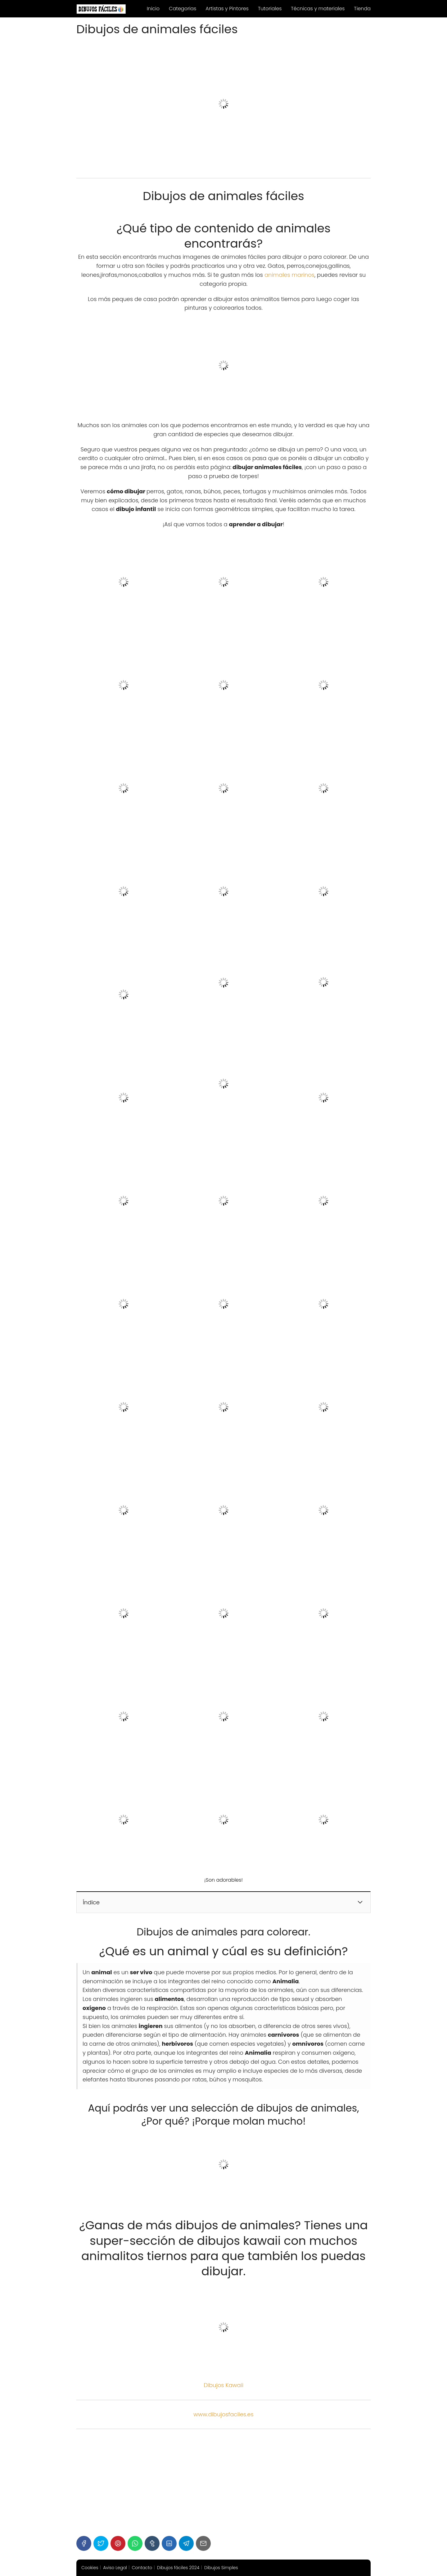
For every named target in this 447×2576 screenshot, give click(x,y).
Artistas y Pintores (227, 8)
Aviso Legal (115, 2568)
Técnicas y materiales (318, 8)
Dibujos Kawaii (223, 2385)
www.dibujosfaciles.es (223, 2414)
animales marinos (289, 275)
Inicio (153, 8)
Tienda (362, 8)
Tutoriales (270, 8)
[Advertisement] (223, 2482)
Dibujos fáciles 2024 (178, 2568)
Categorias (182, 8)
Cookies (89, 2568)
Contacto (142, 2568)
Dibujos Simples (221, 2568)
